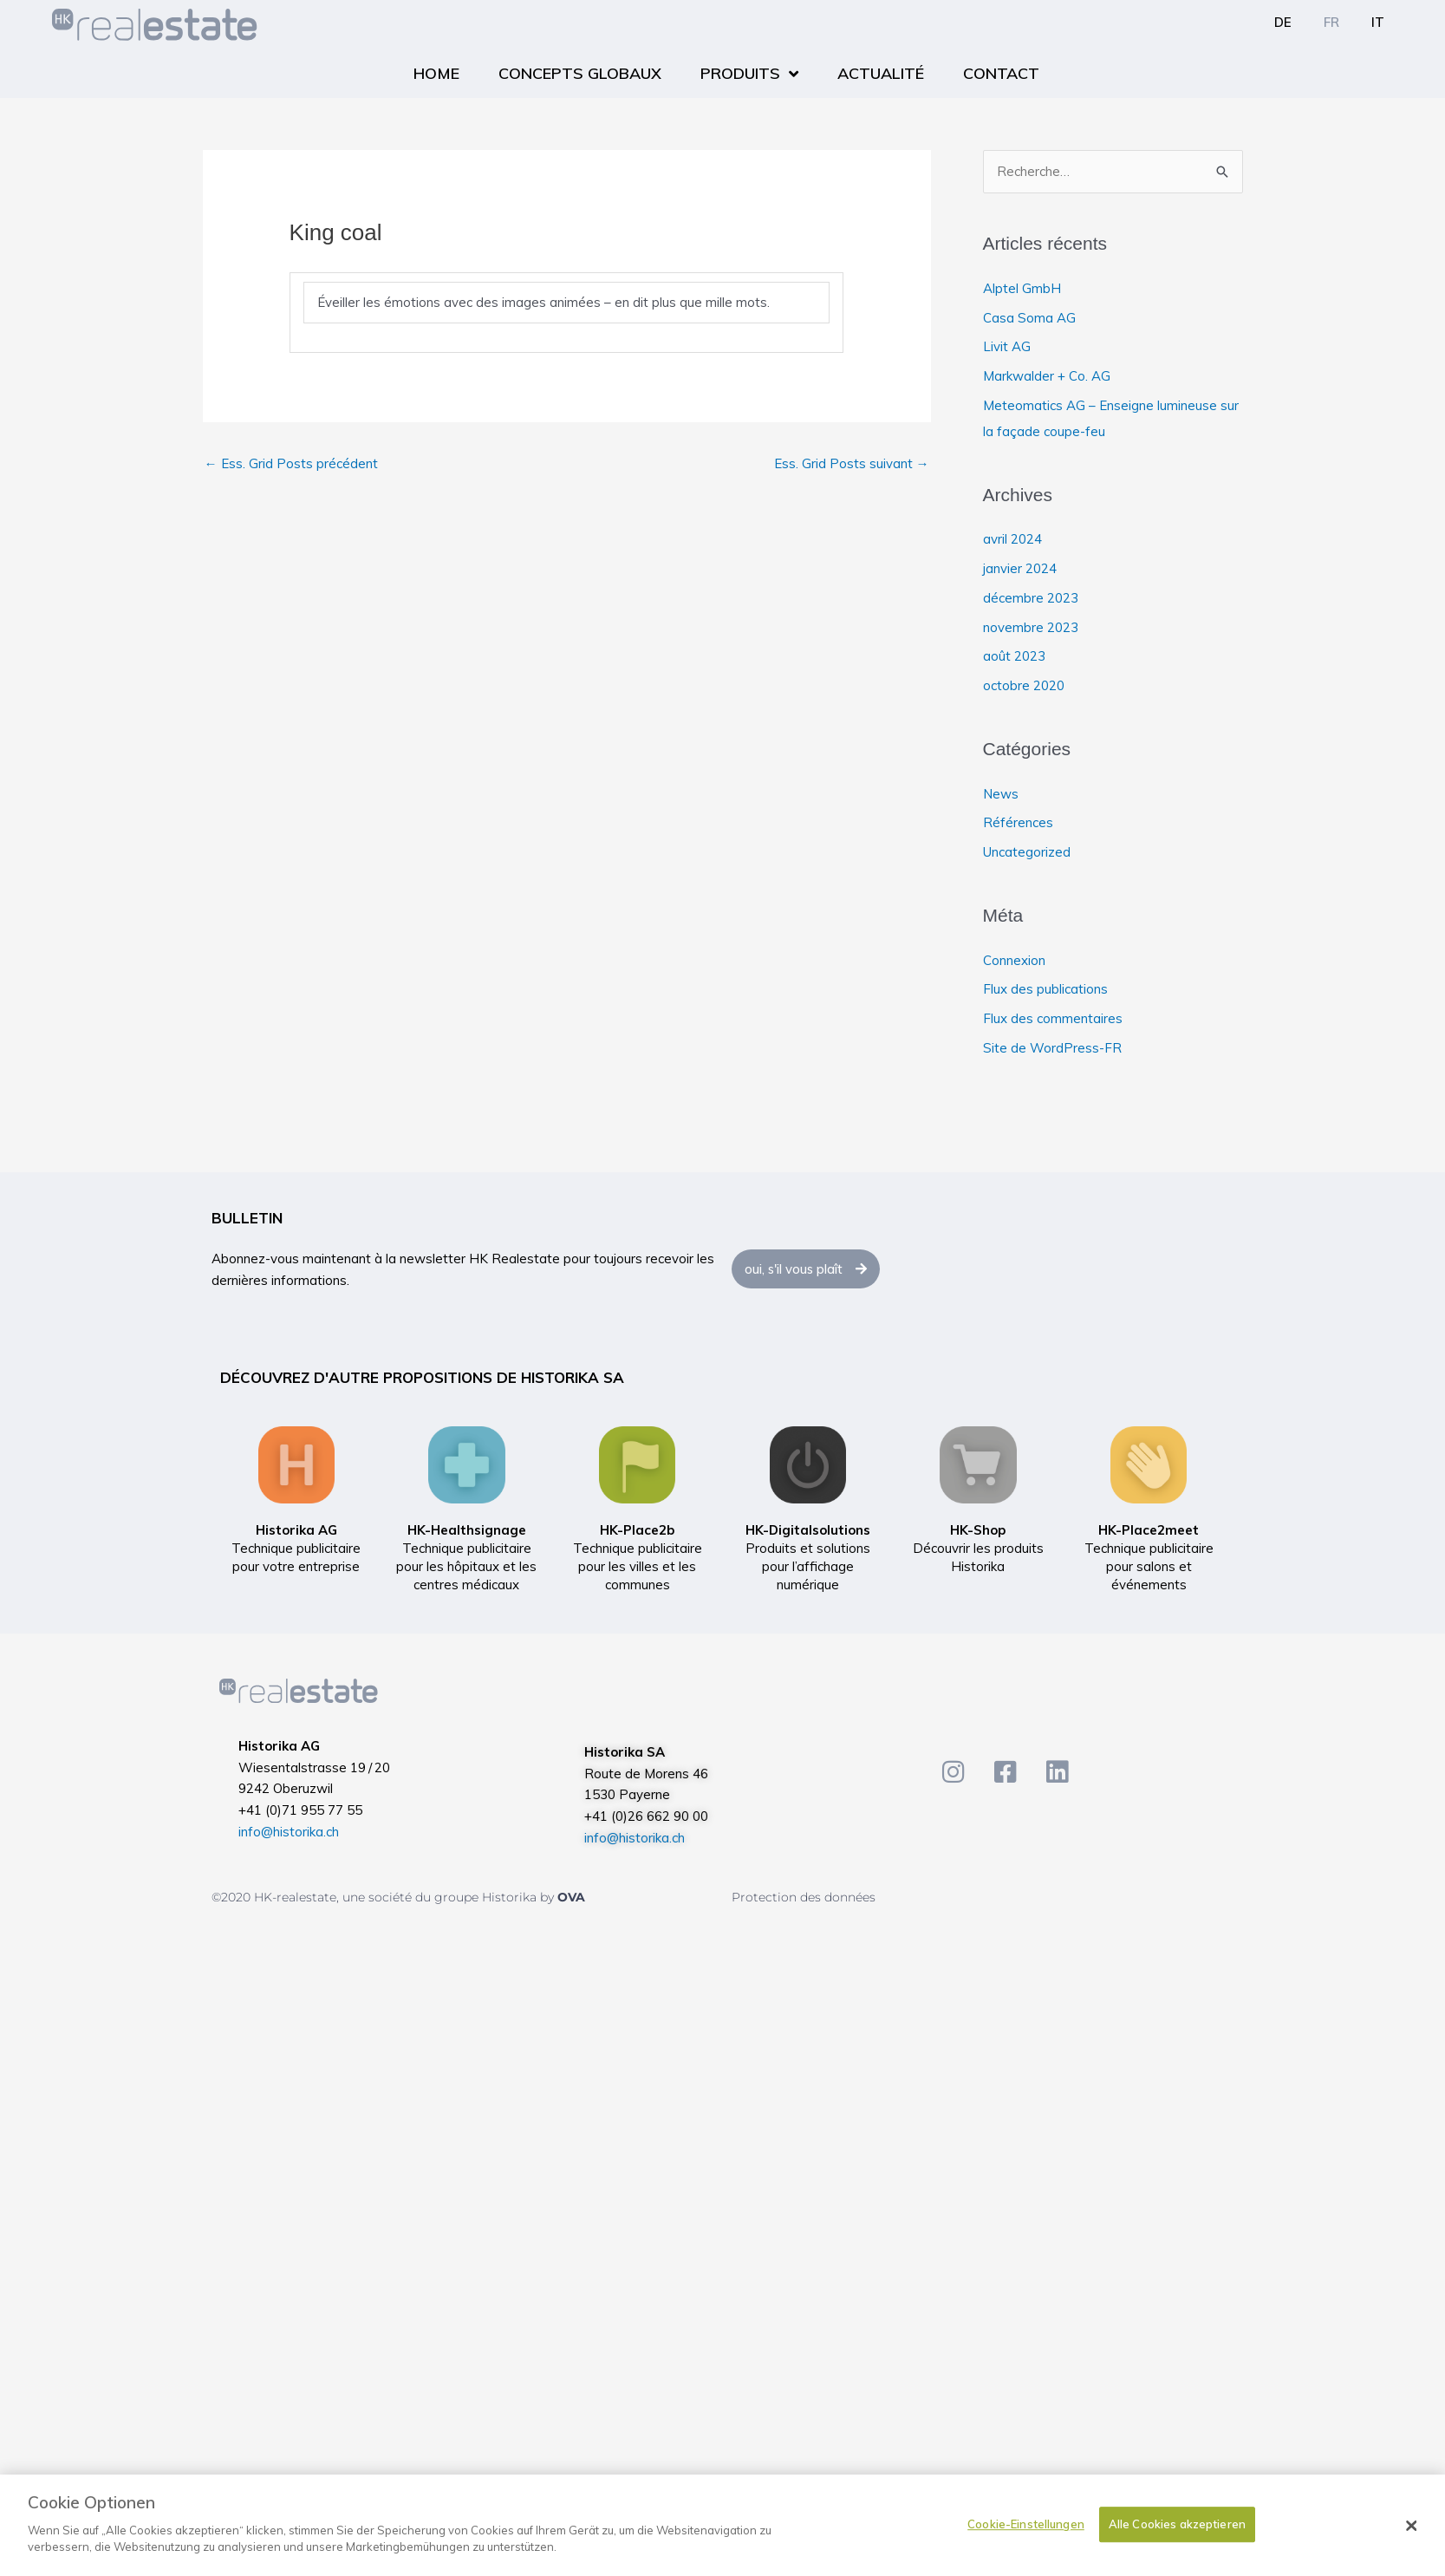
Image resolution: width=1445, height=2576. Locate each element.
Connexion (1014, 960)
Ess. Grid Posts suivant (851, 463)
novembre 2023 (1030, 627)
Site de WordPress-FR (1052, 1048)
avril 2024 (1012, 539)
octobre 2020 (1023, 685)
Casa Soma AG (1029, 318)
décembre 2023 (1030, 598)
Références (1018, 822)
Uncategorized (1027, 852)
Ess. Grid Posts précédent (291, 463)
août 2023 (1014, 656)
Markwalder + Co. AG (1046, 376)
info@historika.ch (288, 1831)
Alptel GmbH (1022, 288)
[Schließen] (1411, 2526)
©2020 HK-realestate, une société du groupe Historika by (384, 1897)
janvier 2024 (1020, 568)
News (1001, 794)
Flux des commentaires (1053, 1018)
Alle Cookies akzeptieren (1177, 2525)
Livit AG (1007, 346)
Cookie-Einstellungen (1025, 2525)
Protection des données (803, 1897)
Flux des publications (1045, 989)
